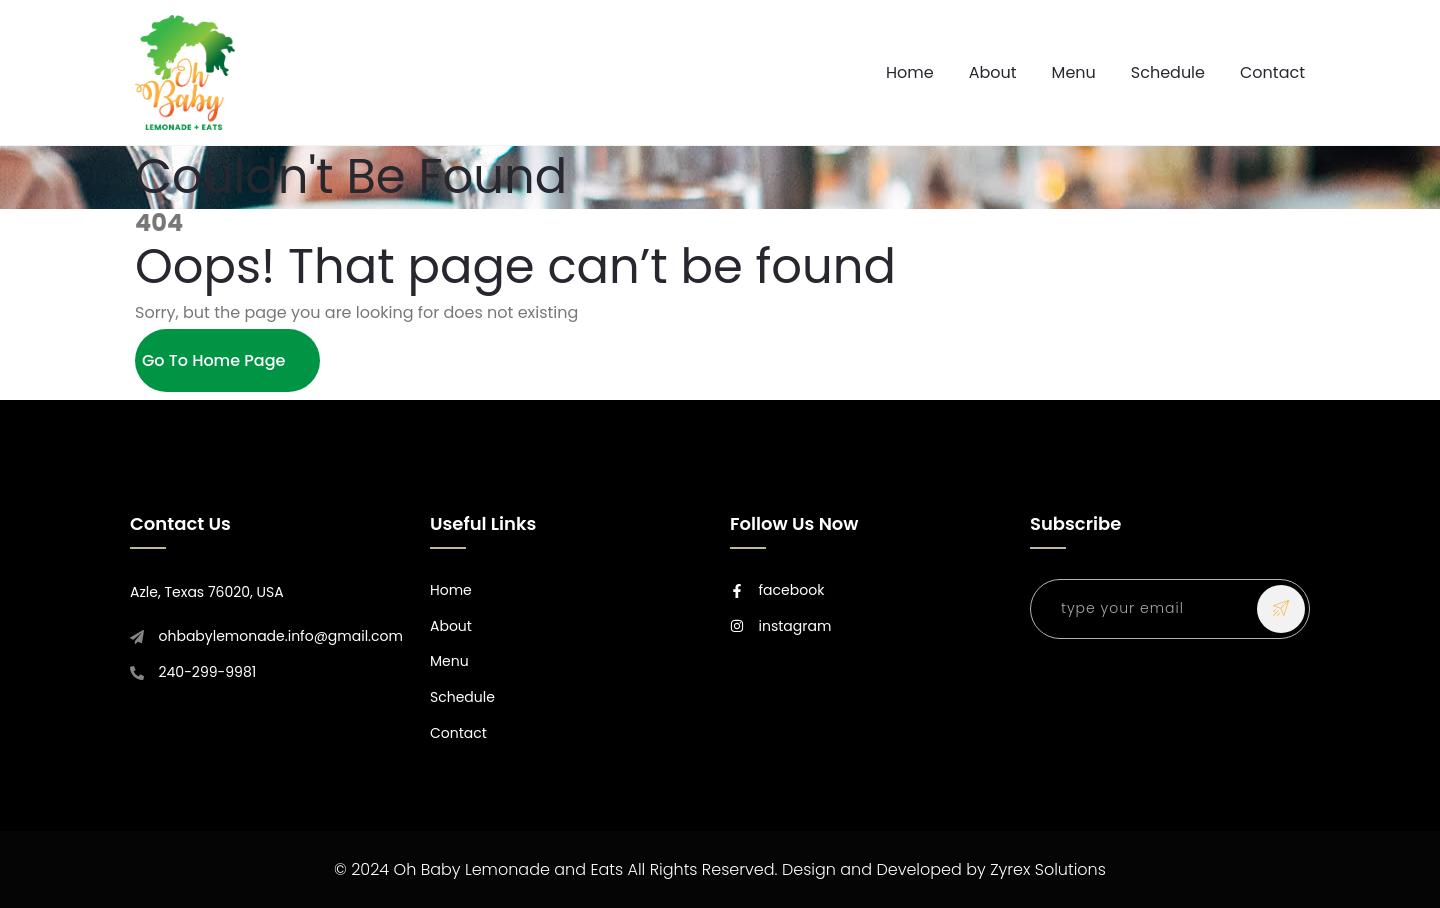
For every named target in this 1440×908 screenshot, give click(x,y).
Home (910, 72)
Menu (1074, 72)
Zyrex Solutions (1048, 869)
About (993, 72)
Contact (1272, 72)
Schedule (1168, 72)
